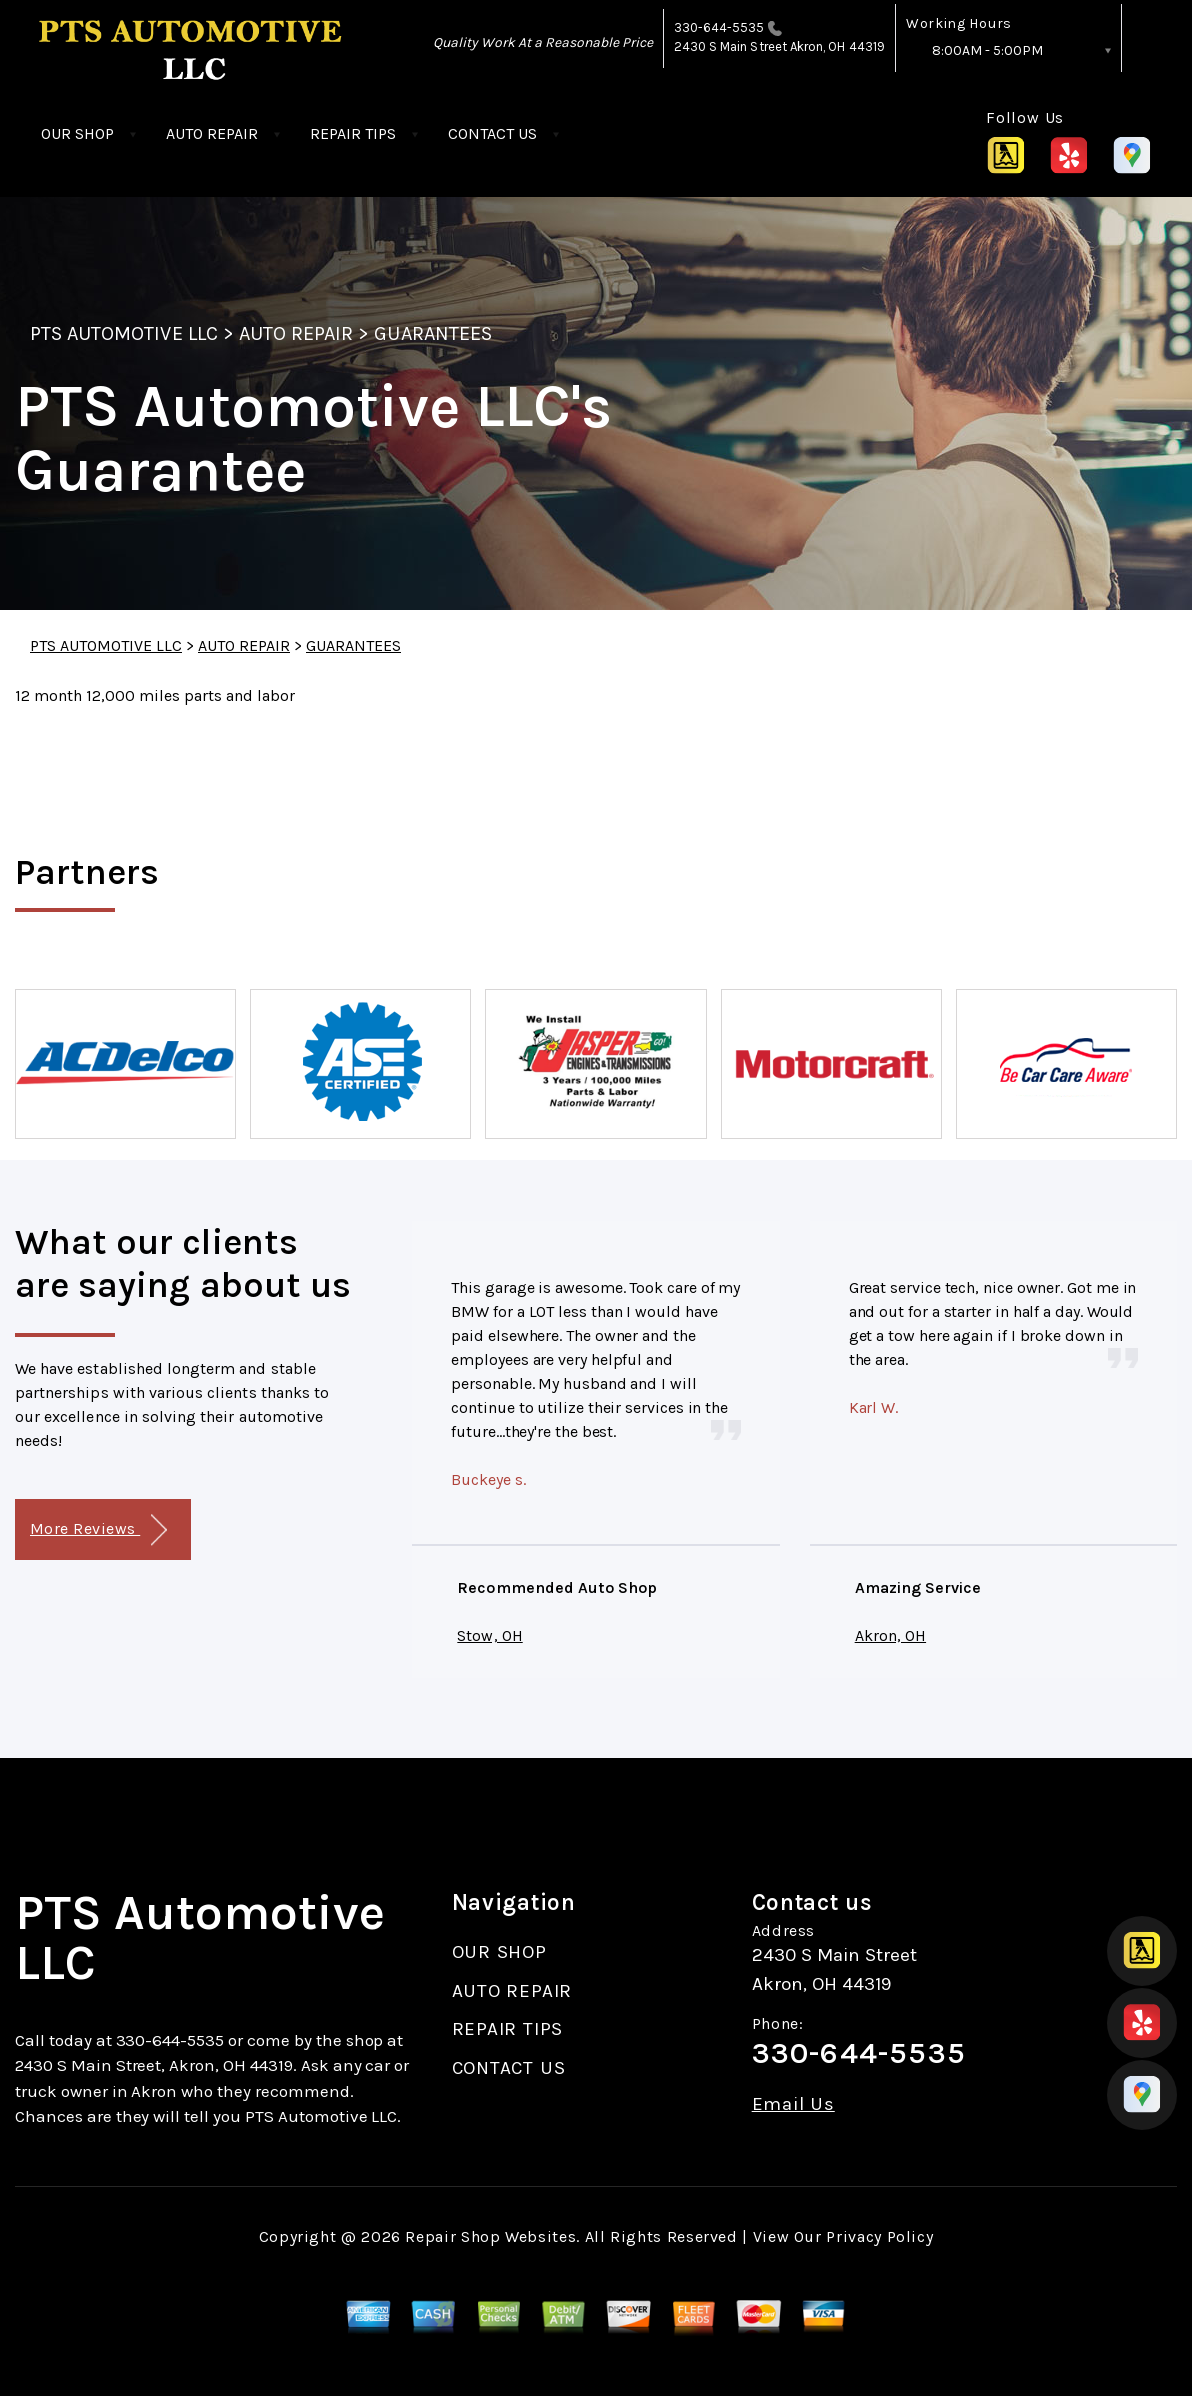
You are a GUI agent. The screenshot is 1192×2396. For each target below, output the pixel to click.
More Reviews (98, 1530)
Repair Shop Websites (490, 2236)
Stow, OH (489, 1635)
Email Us (793, 2104)
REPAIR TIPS (353, 133)
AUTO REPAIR (212, 133)
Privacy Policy (879, 2236)
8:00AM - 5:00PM (987, 50)
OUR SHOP (77, 133)
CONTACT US (492, 133)
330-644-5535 (719, 27)
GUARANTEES (432, 333)
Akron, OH (890, 1635)
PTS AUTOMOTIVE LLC (124, 333)
